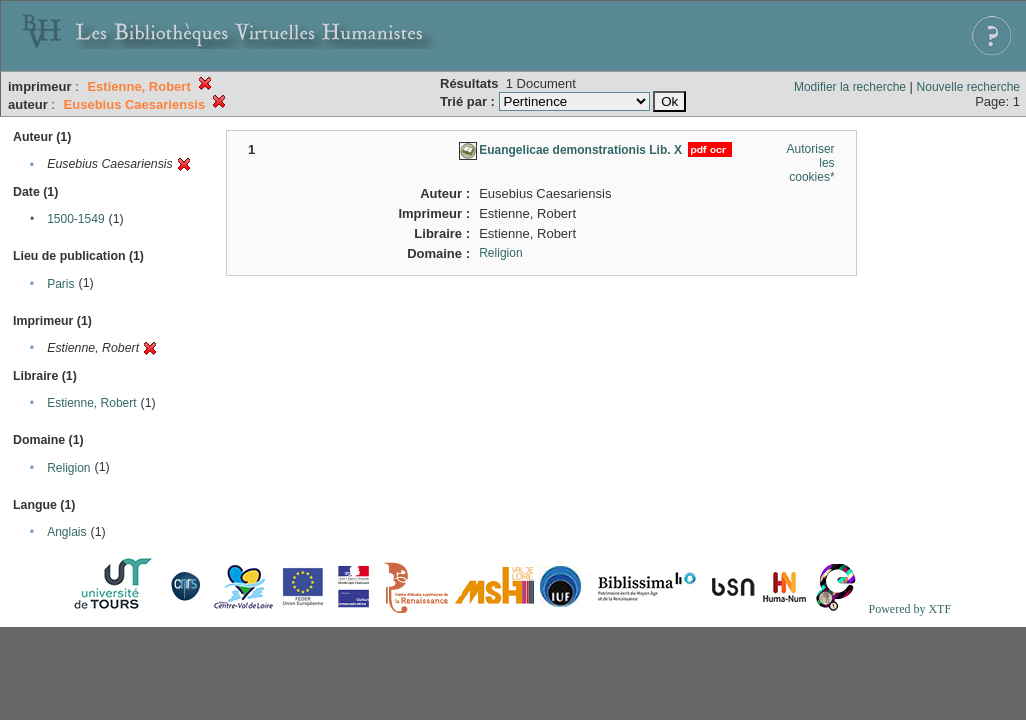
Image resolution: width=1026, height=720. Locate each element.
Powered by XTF (909, 609)
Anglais (66, 532)
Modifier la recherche (850, 87)
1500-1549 (75, 219)
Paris (60, 284)
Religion (68, 468)
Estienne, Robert (91, 403)
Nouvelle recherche (968, 87)
